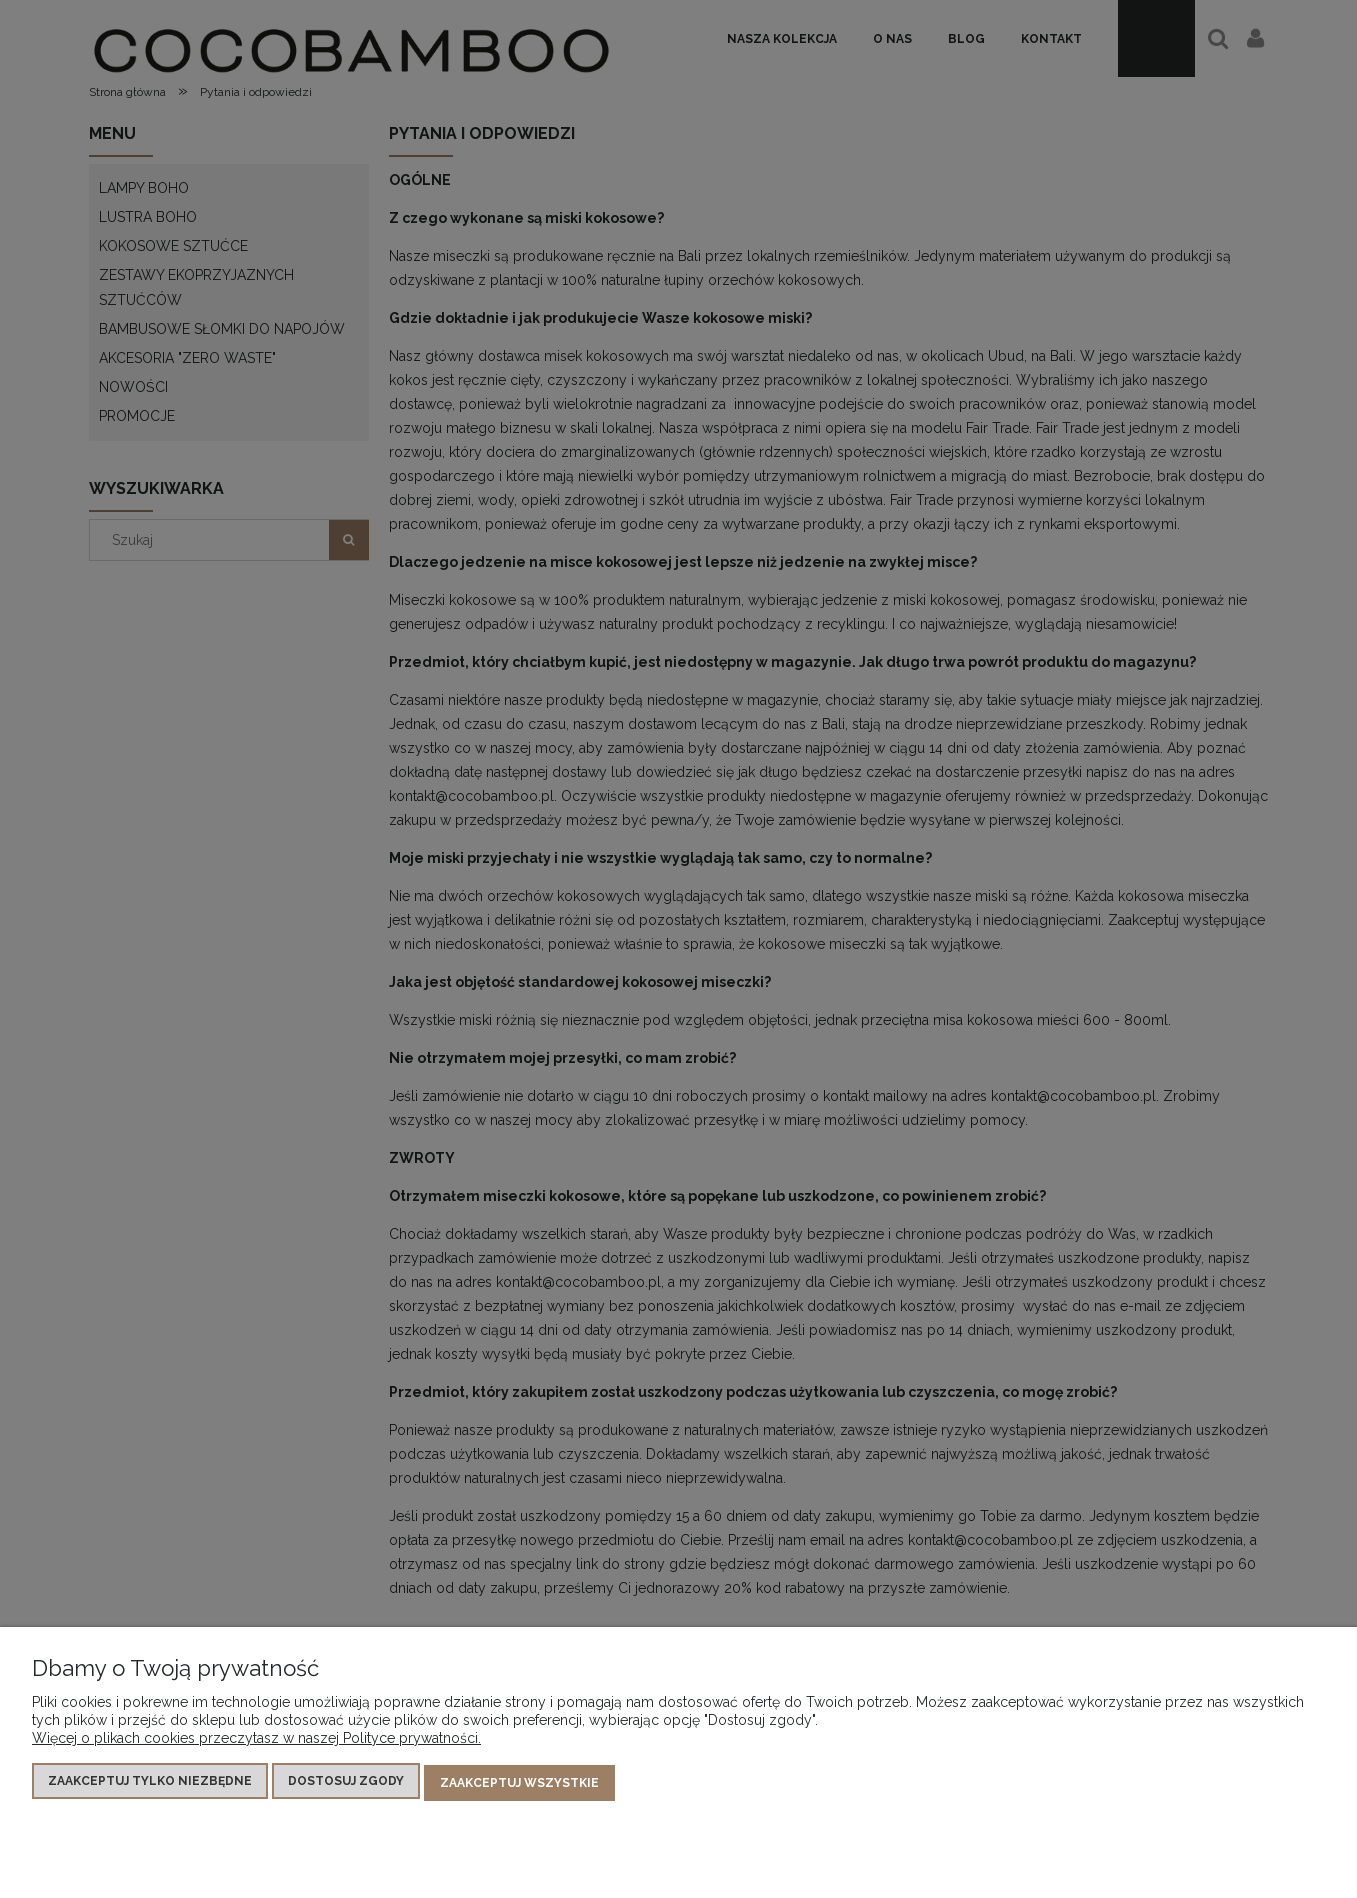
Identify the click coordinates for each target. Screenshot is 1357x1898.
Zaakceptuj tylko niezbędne (150, 1784)
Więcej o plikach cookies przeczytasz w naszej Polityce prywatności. (256, 1741)
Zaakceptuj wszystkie (519, 1784)
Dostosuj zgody (346, 1784)
